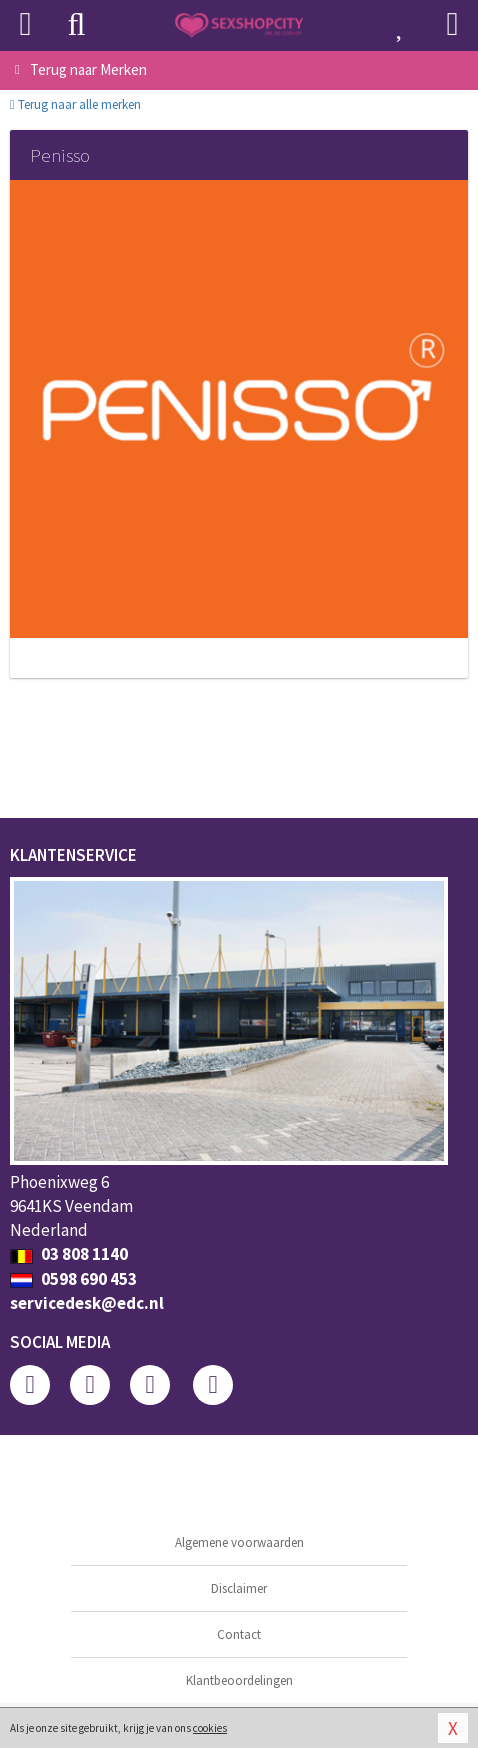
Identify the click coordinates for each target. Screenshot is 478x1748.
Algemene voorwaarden (239, 1542)
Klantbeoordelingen (239, 1680)
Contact (239, 1634)
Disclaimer (239, 1588)
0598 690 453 (73, 1279)
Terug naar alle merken (75, 104)
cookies (210, 1728)
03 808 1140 (69, 1254)
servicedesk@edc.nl (87, 1303)
